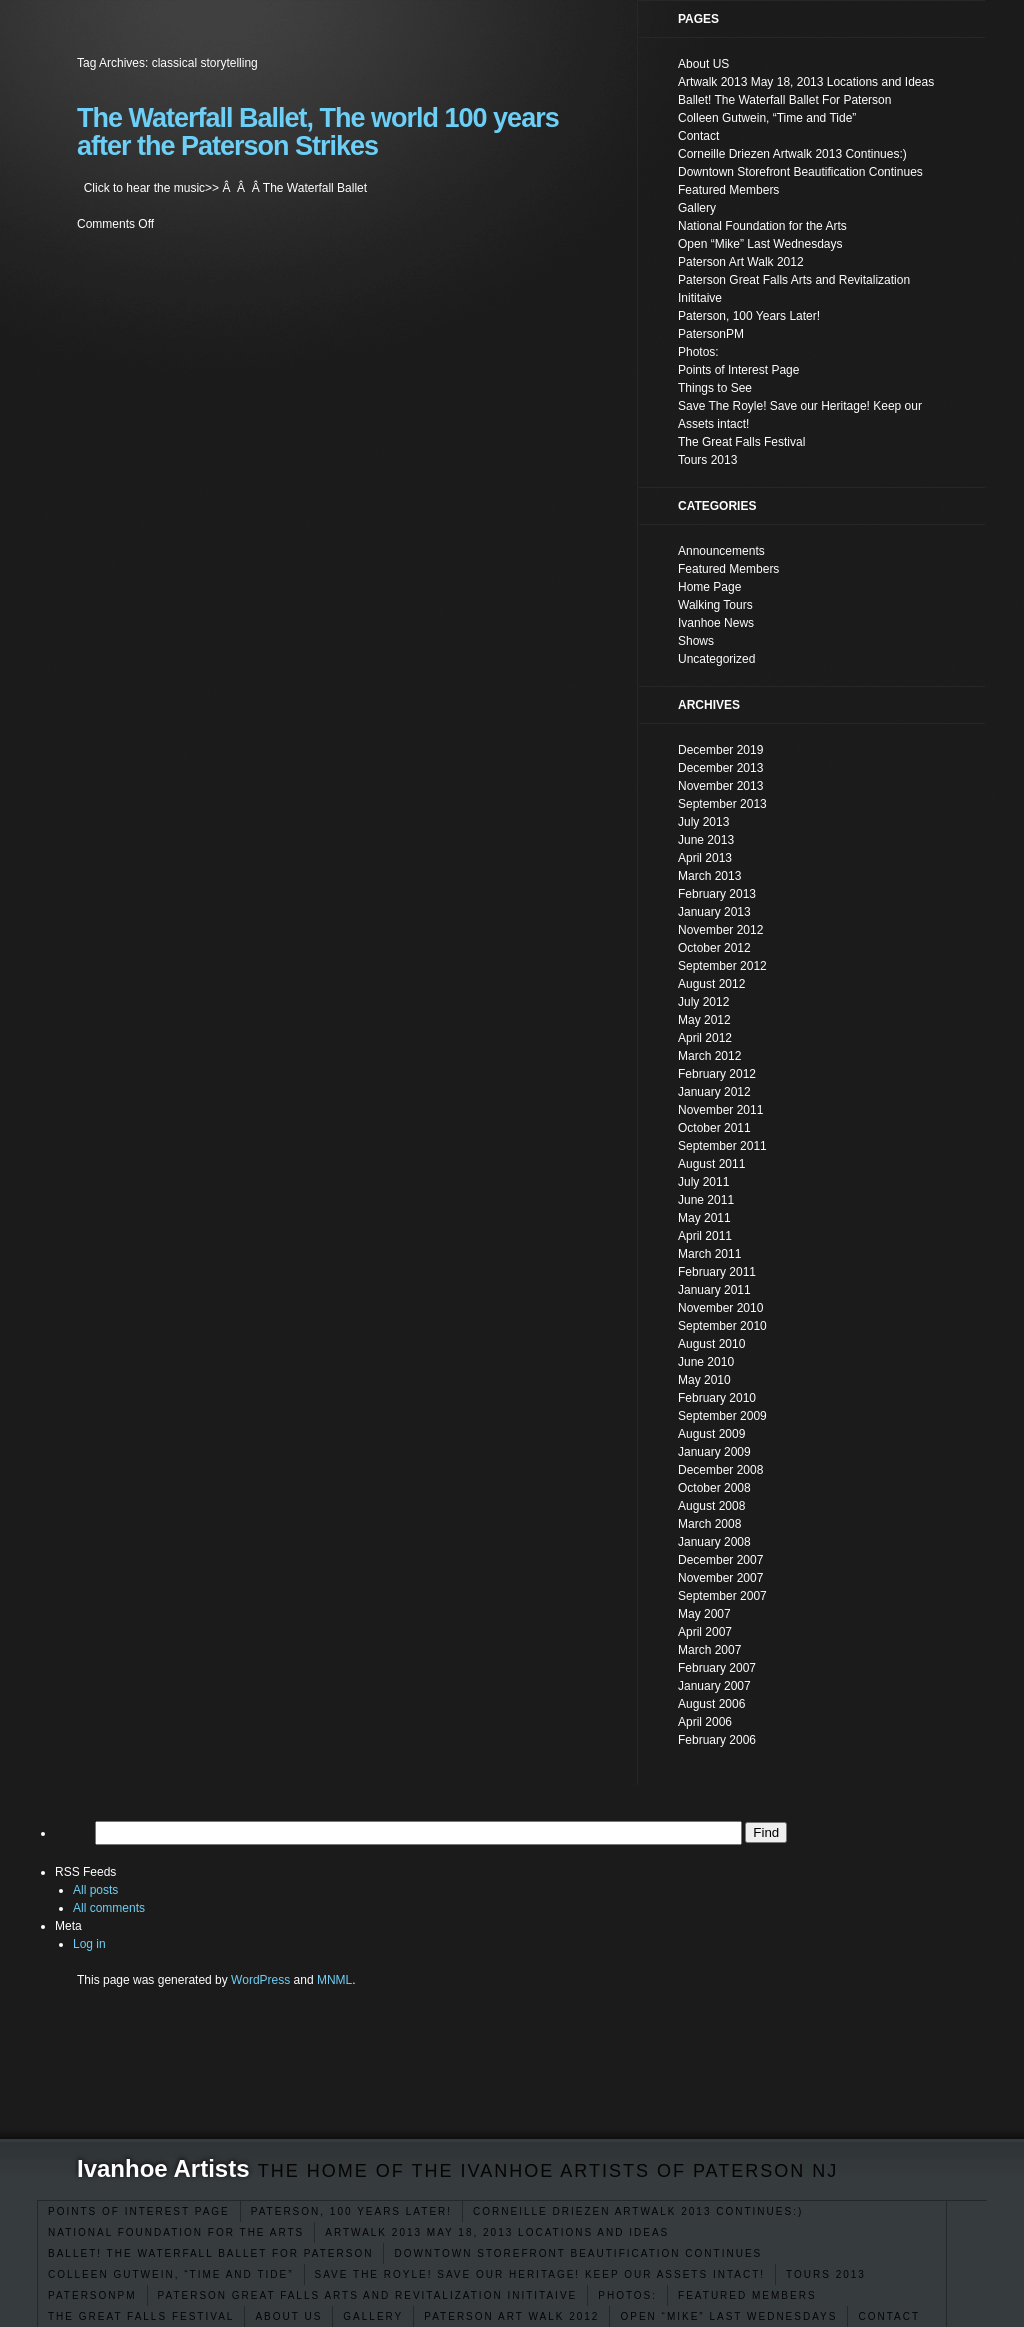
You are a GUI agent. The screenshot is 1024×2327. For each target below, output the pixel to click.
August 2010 (711, 1344)
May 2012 (704, 1020)
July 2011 (703, 1182)
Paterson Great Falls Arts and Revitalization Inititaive (368, 2295)
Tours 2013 (826, 2274)
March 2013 (709, 876)
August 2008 (711, 1506)
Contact (889, 2316)
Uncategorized (716, 659)
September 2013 (722, 804)
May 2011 (704, 1218)
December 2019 (720, 750)
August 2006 (711, 1704)
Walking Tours (715, 605)
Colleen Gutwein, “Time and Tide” (171, 2274)
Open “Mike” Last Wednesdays (728, 2316)
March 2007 (709, 1650)
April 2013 (705, 858)
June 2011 (706, 1200)
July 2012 (703, 1002)
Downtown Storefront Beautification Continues (578, 2253)
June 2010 (706, 1362)
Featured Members (747, 2295)
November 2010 (720, 1308)
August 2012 (711, 984)
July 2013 (703, 822)
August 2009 (711, 1434)
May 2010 (704, 1380)
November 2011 (720, 1110)
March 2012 (709, 1056)
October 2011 (714, 1128)
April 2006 (705, 1722)
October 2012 (714, 948)
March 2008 (709, 1524)
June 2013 (706, 840)
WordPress (260, 1980)
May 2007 (704, 1614)
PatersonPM (92, 2295)
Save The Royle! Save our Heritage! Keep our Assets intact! (540, 2274)
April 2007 (705, 1632)
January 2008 (714, 1542)
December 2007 (720, 1560)
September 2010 (722, 1326)
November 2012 (720, 930)
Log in (89, 1944)
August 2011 (711, 1164)
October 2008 (714, 1488)
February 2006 (717, 1740)
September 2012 (722, 966)
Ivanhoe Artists (163, 2168)
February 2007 (717, 1668)
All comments (109, 1908)
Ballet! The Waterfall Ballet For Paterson (210, 2253)
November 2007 (720, 1578)
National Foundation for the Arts (176, 2232)
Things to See (715, 388)
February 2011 (717, 1272)
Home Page (709, 587)
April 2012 (705, 1038)
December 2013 (720, 768)
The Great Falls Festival (141, 2316)
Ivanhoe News (716, 623)
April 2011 (705, 1236)
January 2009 (714, 1452)
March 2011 (709, 1254)
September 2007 (722, 1596)
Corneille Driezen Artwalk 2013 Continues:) (638, 2211)
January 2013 (714, 912)
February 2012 (717, 1074)
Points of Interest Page (139, 2211)
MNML (334, 1980)
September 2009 (722, 1416)
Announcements (721, 551)
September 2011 (722, 1146)
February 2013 (717, 894)
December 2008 (720, 1470)
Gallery (373, 2316)
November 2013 (720, 786)
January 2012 (714, 1092)
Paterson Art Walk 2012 (511, 2316)
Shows (696, 641)
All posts (95, 1890)
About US (288, 2316)
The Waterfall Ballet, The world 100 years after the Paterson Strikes (318, 132)
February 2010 (717, 1398)
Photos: (627, 2295)
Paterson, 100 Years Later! (351, 2211)
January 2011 (714, 1290)
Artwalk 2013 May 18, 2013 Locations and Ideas (497, 2232)
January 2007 (714, 1686)
